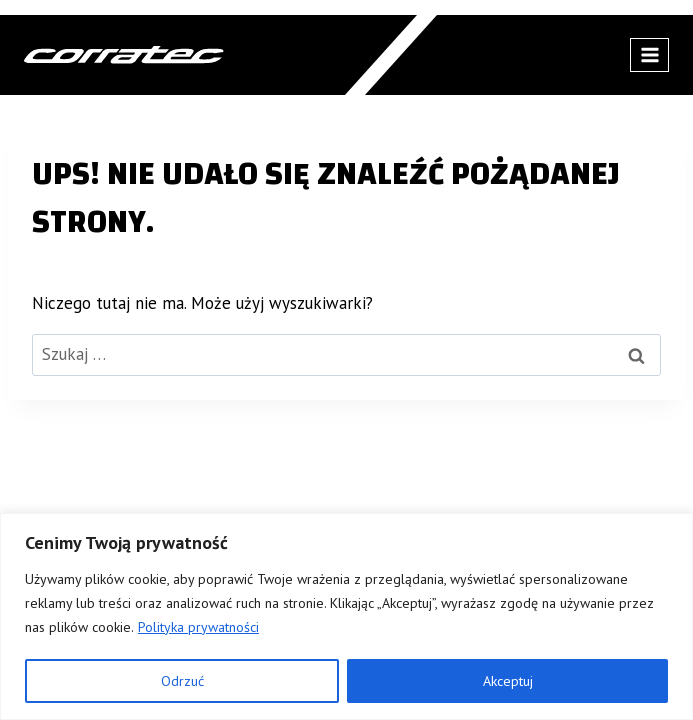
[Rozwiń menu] (649, 54)
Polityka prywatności (198, 627)
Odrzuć (182, 681)
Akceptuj (508, 681)
